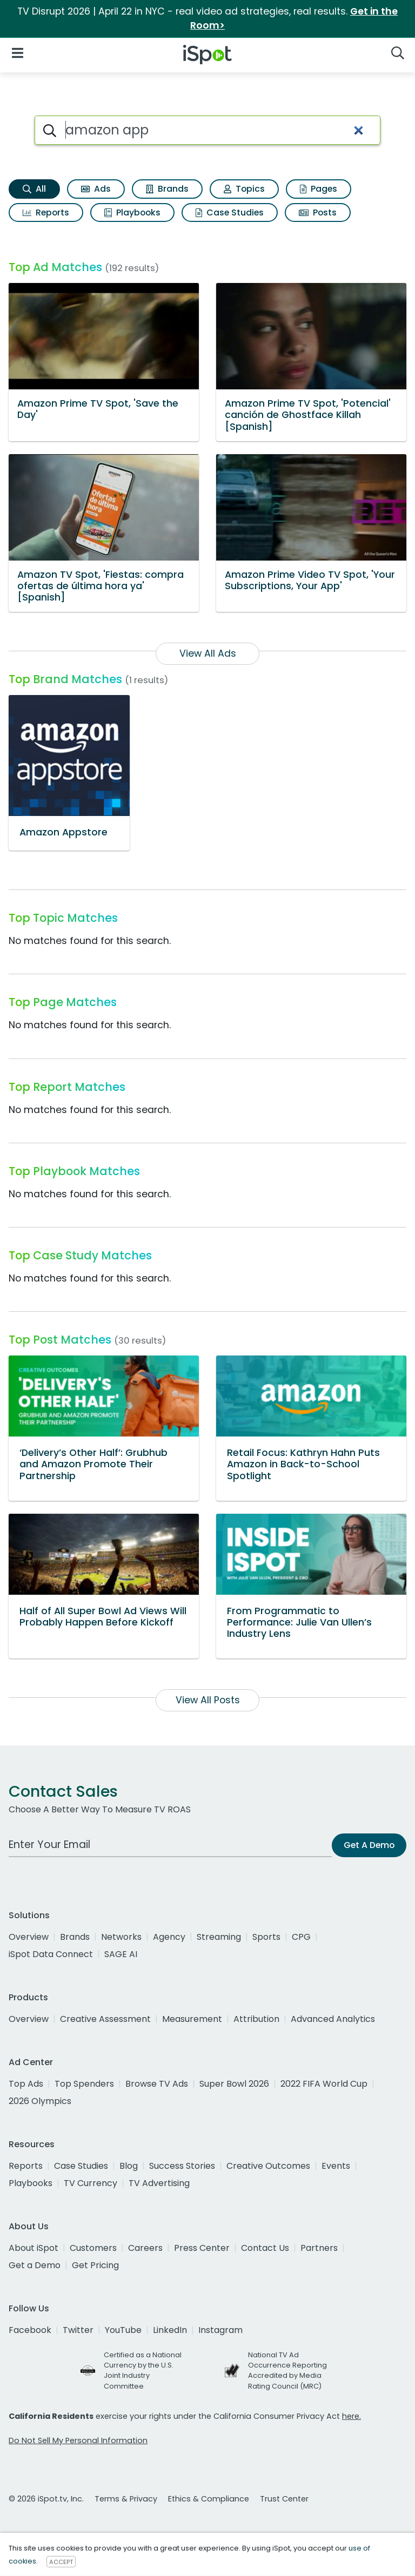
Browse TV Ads (156, 2084)
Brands (167, 189)
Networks (121, 1937)
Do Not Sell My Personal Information (78, 2440)
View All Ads (207, 653)
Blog (128, 2166)
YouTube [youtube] (123, 2330)
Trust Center (284, 2498)
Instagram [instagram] (220, 2330)
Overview (29, 1937)
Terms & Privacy (126, 2498)
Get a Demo (35, 2265)
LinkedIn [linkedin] (170, 2330)
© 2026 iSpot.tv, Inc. (46, 2498)
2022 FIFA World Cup (323, 2084)
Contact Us (265, 2248)
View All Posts (208, 1700)
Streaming (219, 1937)
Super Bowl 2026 (234, 2084)
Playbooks (132, 212)
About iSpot (33, 2248)
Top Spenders (84, 2084)
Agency (169, 1937)
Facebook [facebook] (30, 2330)
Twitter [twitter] (78, 2330)
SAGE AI (120, 1954)
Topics (244, 189)
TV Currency (90, 2183)
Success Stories (182, 2166)
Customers (93, 2248)
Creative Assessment (105, 2019)
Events (336, 2166)
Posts (318, 212)
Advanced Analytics (333, 2019)
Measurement (192, 2019)
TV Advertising (159, 2183)
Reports (46, 212)
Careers (145, 2248)
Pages (318, 189)
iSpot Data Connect (51, 1954)
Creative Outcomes (268, 2166)
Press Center (202, 2248)
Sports (266, 1937)
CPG (301, 1937)
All (34, 189)
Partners (319, 2248)
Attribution (256, 2019)
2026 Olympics (40, 2101)
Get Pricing (95, 2265)
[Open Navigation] (17, 52)
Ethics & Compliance (208, 2498)
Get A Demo (369, 1845)
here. (351, 2416)
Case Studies (230, 212)
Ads (96, 189)
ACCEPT (61, 2561)
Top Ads (26, 2084)
